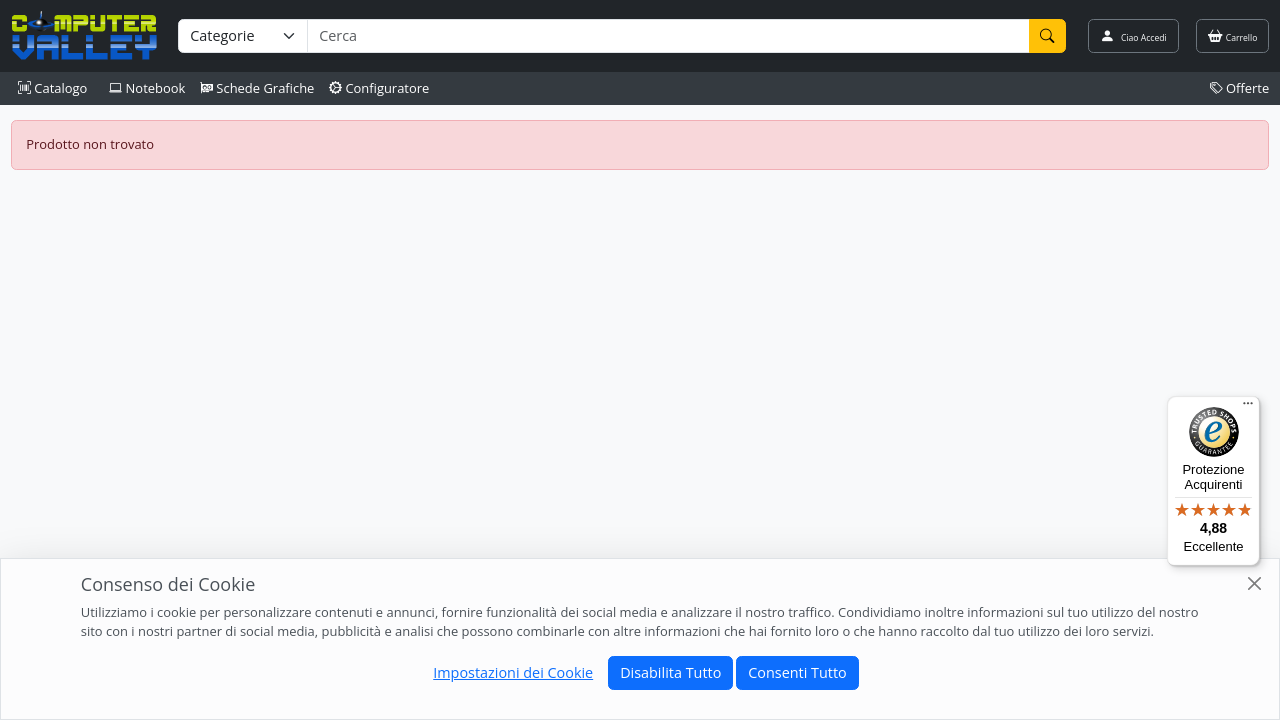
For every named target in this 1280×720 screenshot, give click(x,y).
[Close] (1254, 583)
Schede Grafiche (257, 88)
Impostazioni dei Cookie (513, 672)
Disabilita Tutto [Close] (670, 672)
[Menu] (1248, 408)
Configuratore (379, 88)
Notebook (147, 88)
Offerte (1240, 88)
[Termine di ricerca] (668, 36)
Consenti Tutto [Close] (797, 672)
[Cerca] (1048, 36)
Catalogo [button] (52, 88)
